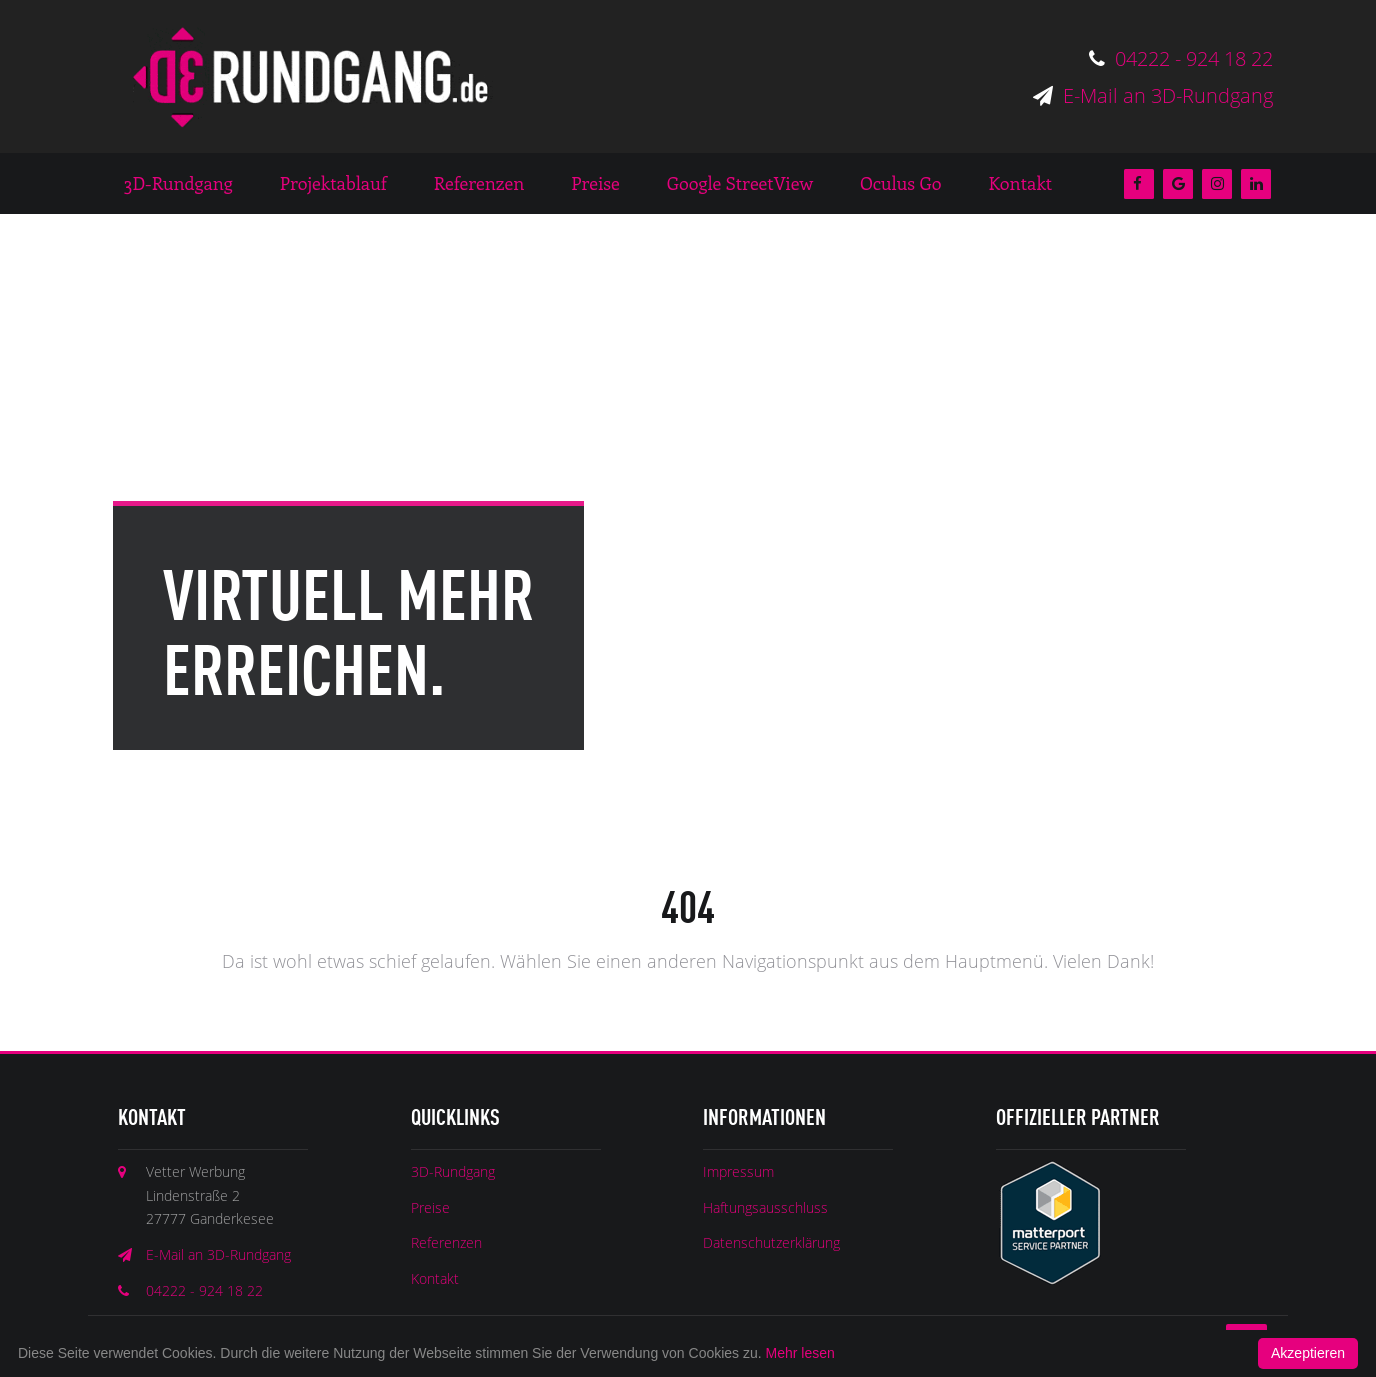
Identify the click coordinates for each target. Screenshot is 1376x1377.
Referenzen (446, 1242)
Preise (430, 1207)
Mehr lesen (800, 1353)
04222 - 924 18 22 (1181, 58)
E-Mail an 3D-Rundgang (1153, 95)
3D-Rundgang (453, 1171)
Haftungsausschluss (765, 1207)
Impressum (738, 1171)
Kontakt (435, 1278)
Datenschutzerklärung (771, 1242)
